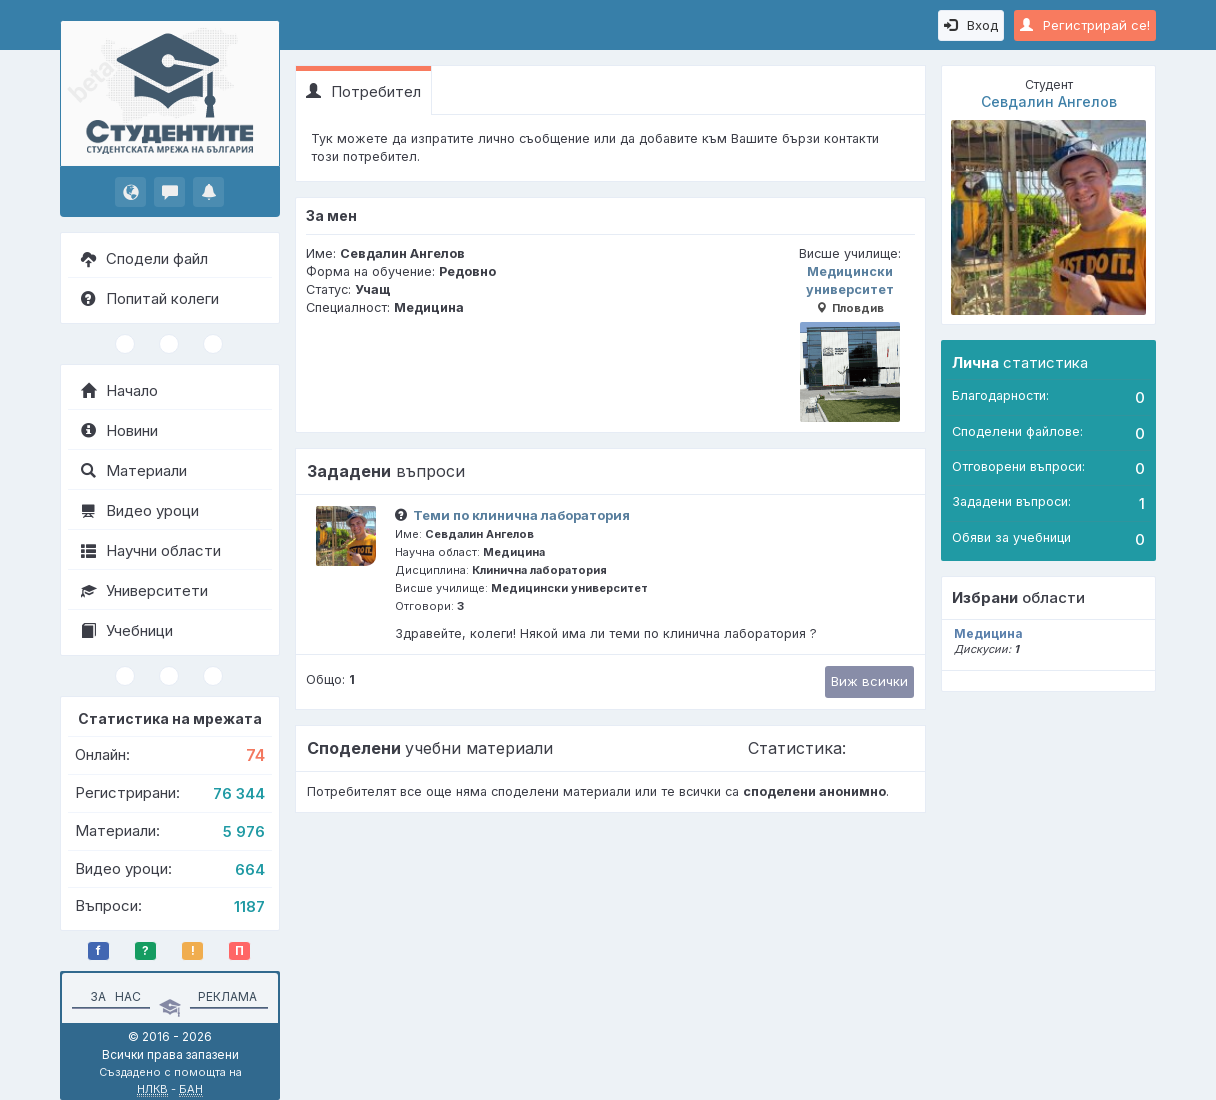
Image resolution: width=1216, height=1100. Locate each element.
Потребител (363, 91)
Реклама (227, 996)
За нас (112, 996)
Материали (134, 470)
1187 (249, 906)
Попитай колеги (150, 298)
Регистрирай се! (1085, 25)
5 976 (244, 831)
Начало (119, 390)
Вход (971, 25)
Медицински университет (850, 343)
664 (250, 869)
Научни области (151, 550)
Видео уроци (140, 510)
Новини (119, 430)
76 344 (239, 793)
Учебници (127, 630)
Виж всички (869, 681)
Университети (144, 590)
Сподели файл (144, 258)
